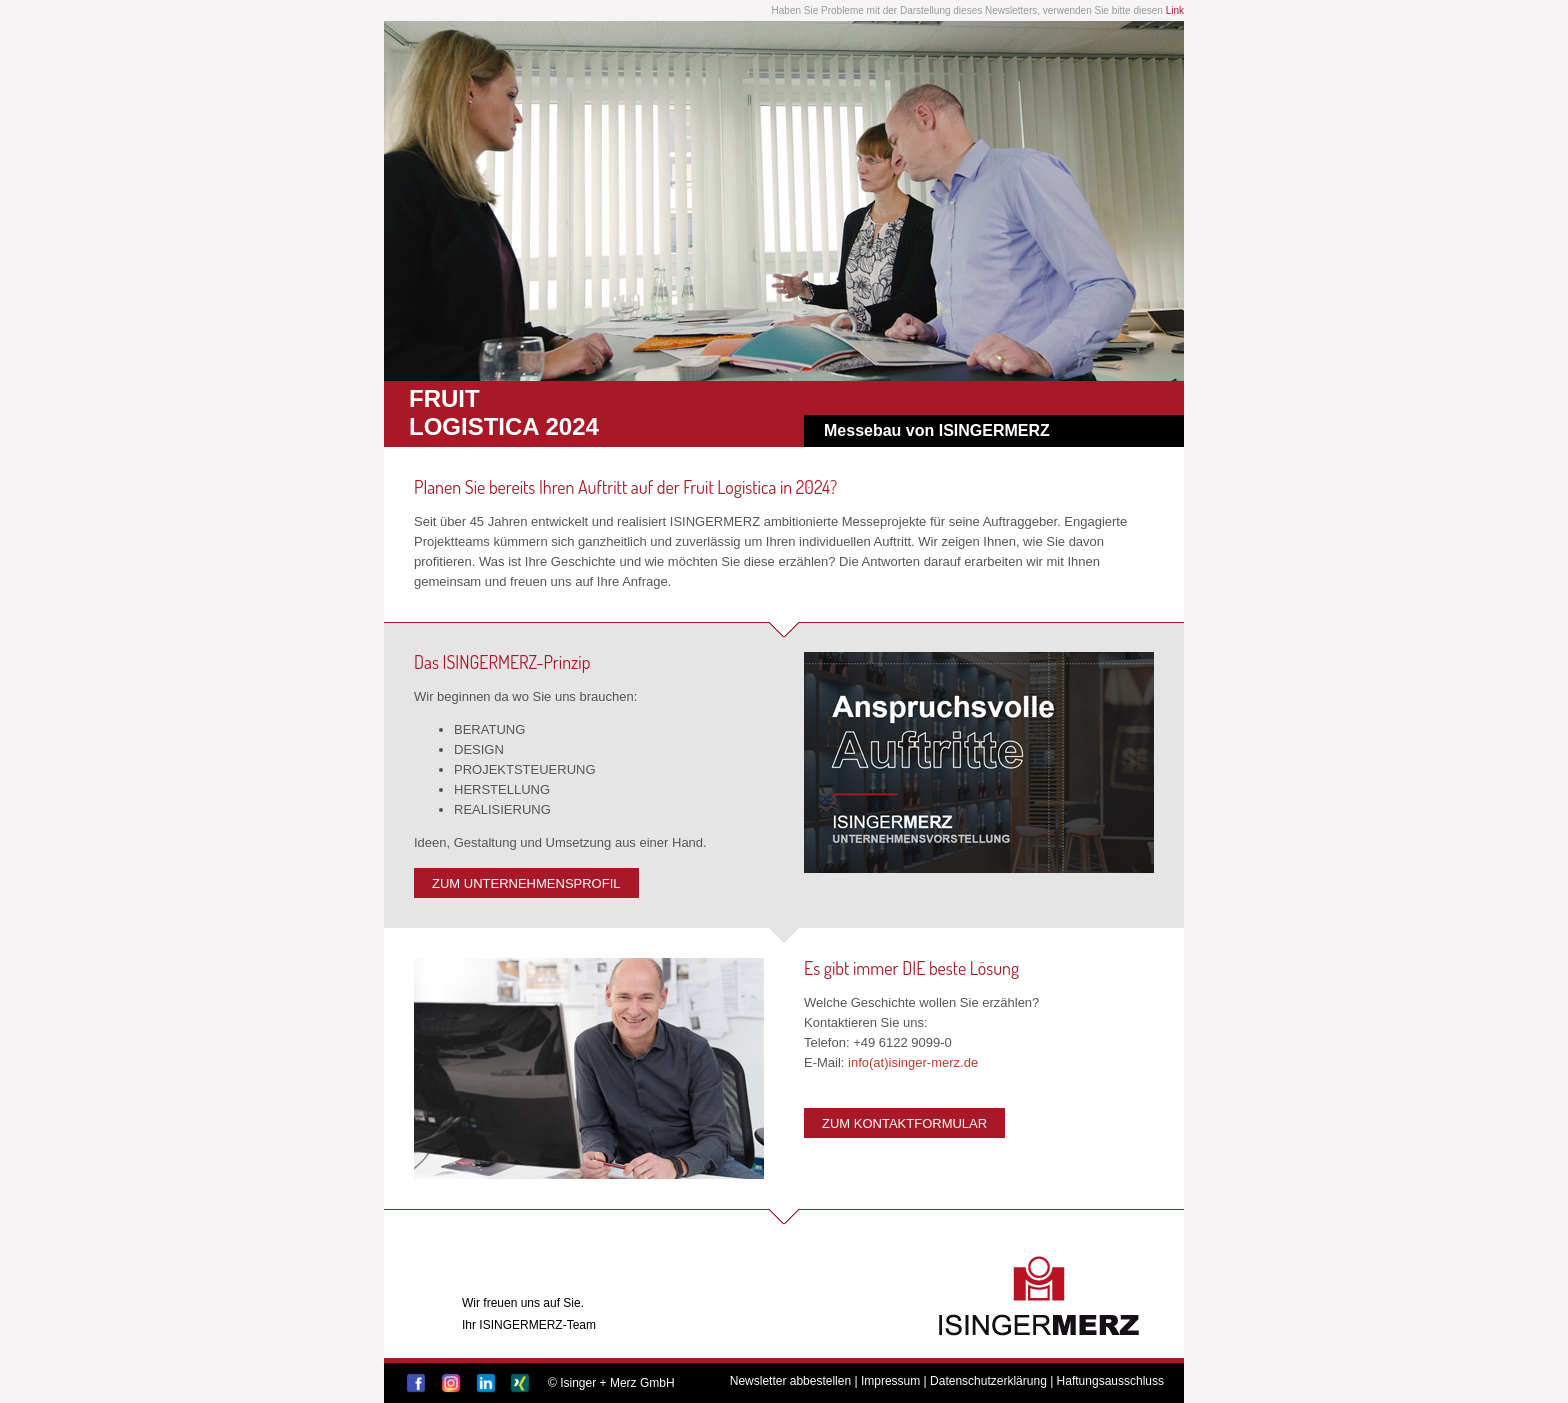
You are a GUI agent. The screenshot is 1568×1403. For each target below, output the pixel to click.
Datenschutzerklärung (988, 1381)
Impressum (890, 1381)
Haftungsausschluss (1110, 1381)
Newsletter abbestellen (790, 1381)
